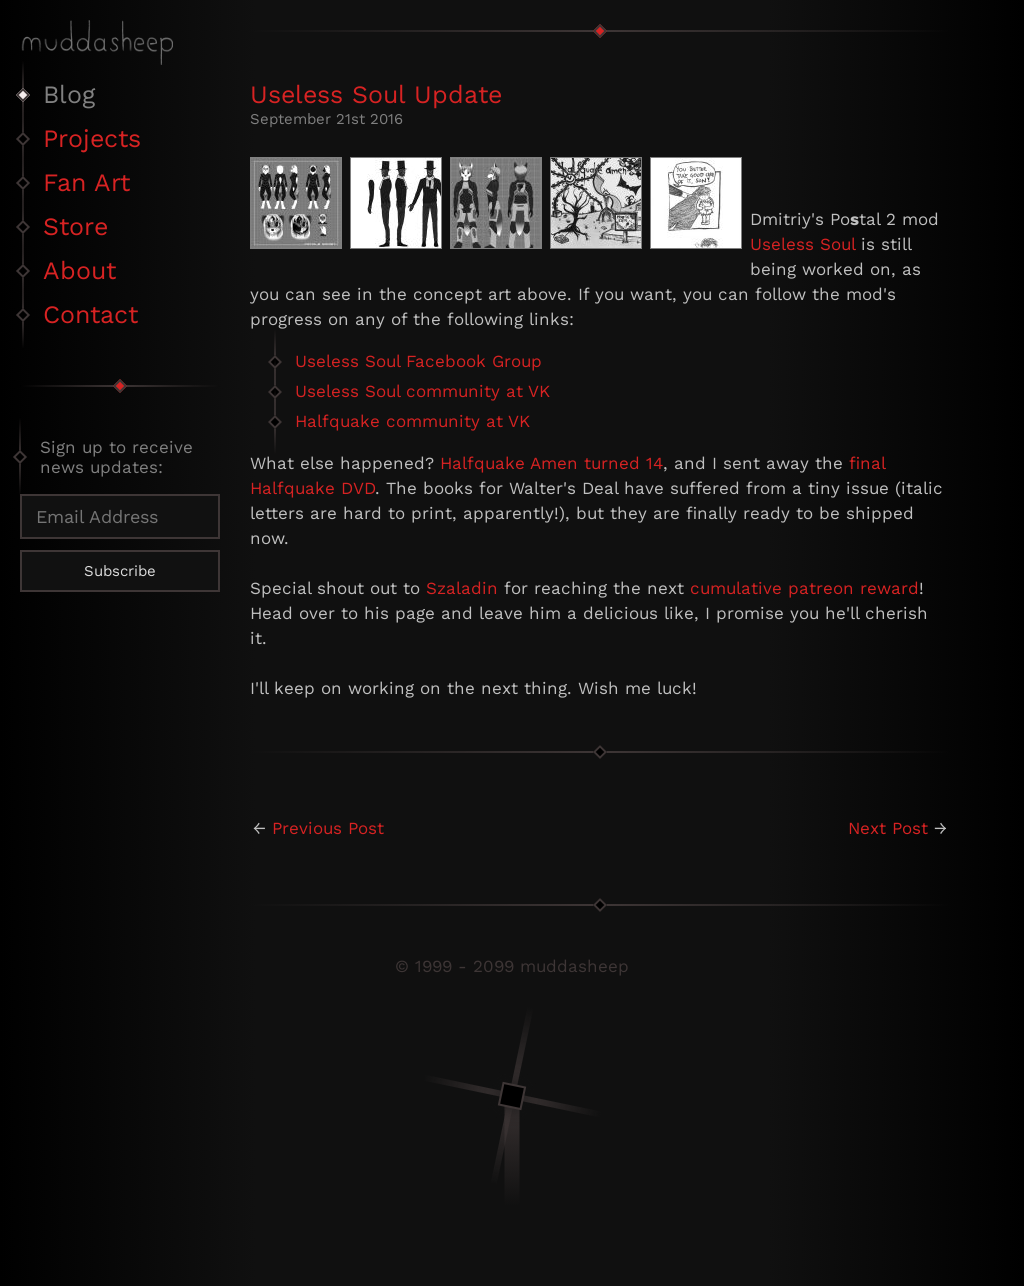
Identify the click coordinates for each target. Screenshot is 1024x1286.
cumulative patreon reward (804, 588)
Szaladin (462, 588)
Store (75, 226)
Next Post (888, 828)
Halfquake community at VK (412, 421)
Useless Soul (802, 244)
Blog (69, 94)
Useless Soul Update (376, 94)
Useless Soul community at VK (422, 391)
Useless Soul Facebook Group (418, 361)
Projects (92, 138)
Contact (90, 314)
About (79, 270)
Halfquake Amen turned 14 (551, 463)
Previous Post (328, 828)
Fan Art (86, 182)
